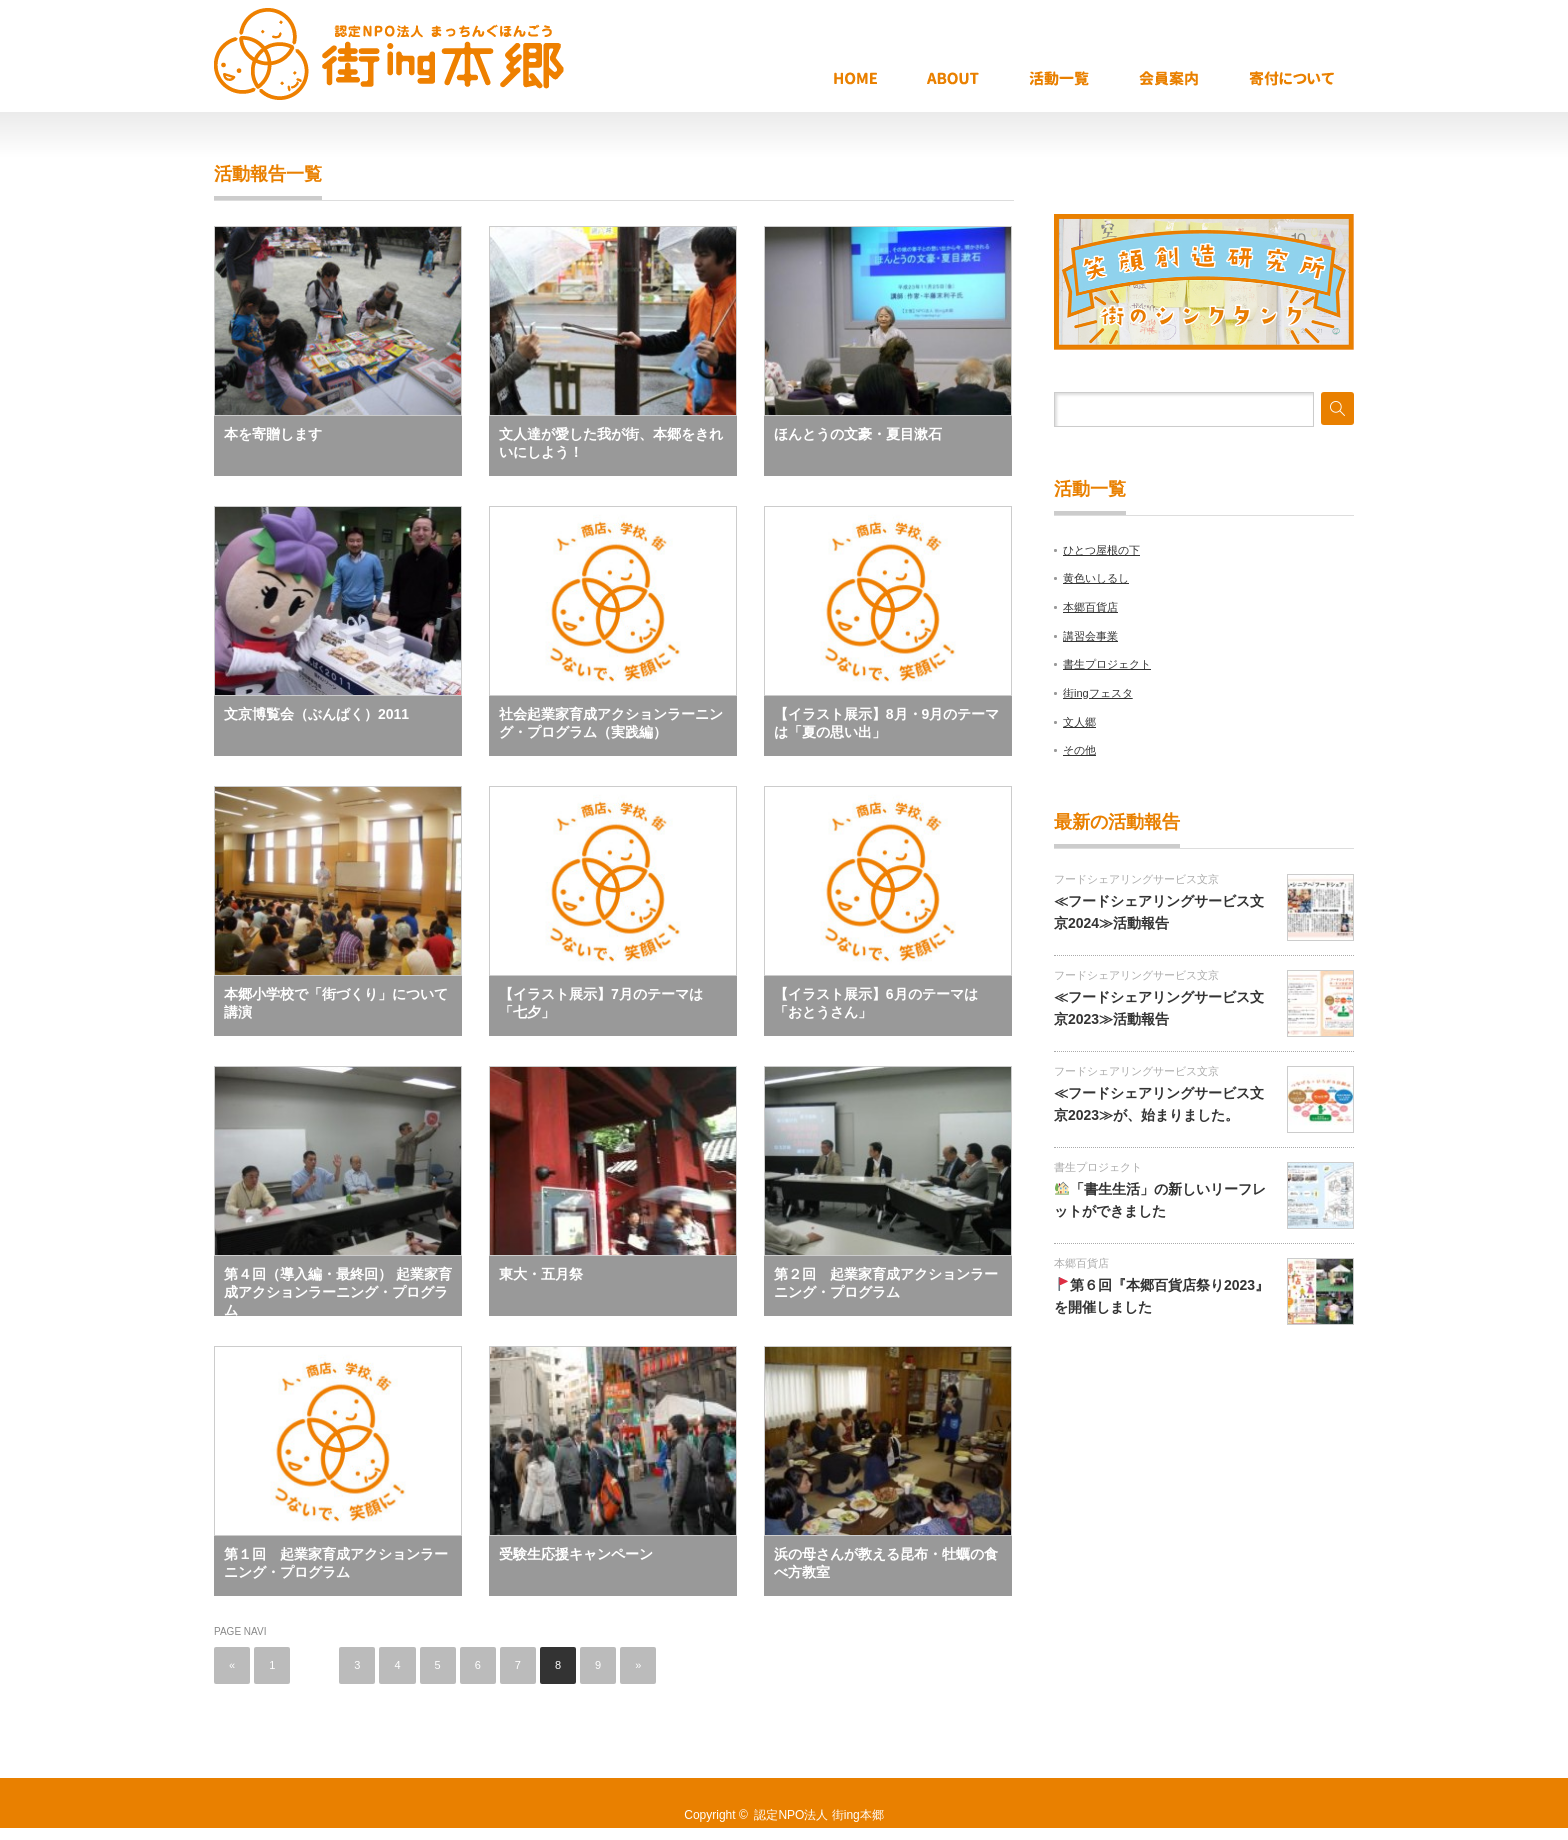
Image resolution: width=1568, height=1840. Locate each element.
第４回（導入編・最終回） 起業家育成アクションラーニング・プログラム (338, 1291)
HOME (875, 80)
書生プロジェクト (1107, 664)
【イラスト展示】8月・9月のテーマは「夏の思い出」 (887, 723)
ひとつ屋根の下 (1101, 550)
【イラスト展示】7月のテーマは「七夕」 (601, 1003)
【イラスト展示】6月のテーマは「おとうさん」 (876, 1003)
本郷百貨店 (1090, 607)
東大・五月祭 (541, 1274)
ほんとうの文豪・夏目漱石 (858, 434)
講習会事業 (1090, 636)
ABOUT (973, 80)
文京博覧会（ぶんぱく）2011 (316, 714)
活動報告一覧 (1079, 80)
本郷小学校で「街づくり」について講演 (336, 1003)
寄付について (1299, 80)
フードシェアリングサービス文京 (1136, 879)
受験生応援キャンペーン (576, 1554)
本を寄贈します (273, 434)
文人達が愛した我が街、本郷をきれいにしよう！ (611, 443)
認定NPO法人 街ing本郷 (818, 1815)
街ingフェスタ (1098, 693)
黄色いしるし (1096, 578)
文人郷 (1079, 722)
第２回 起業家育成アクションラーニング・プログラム (886, 1283)
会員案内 (1189, 80)
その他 (1079, 750)
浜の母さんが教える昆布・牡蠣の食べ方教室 (886, 1563)
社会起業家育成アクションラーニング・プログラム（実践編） (611, 723)
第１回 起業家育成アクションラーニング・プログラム (336, 1563)
